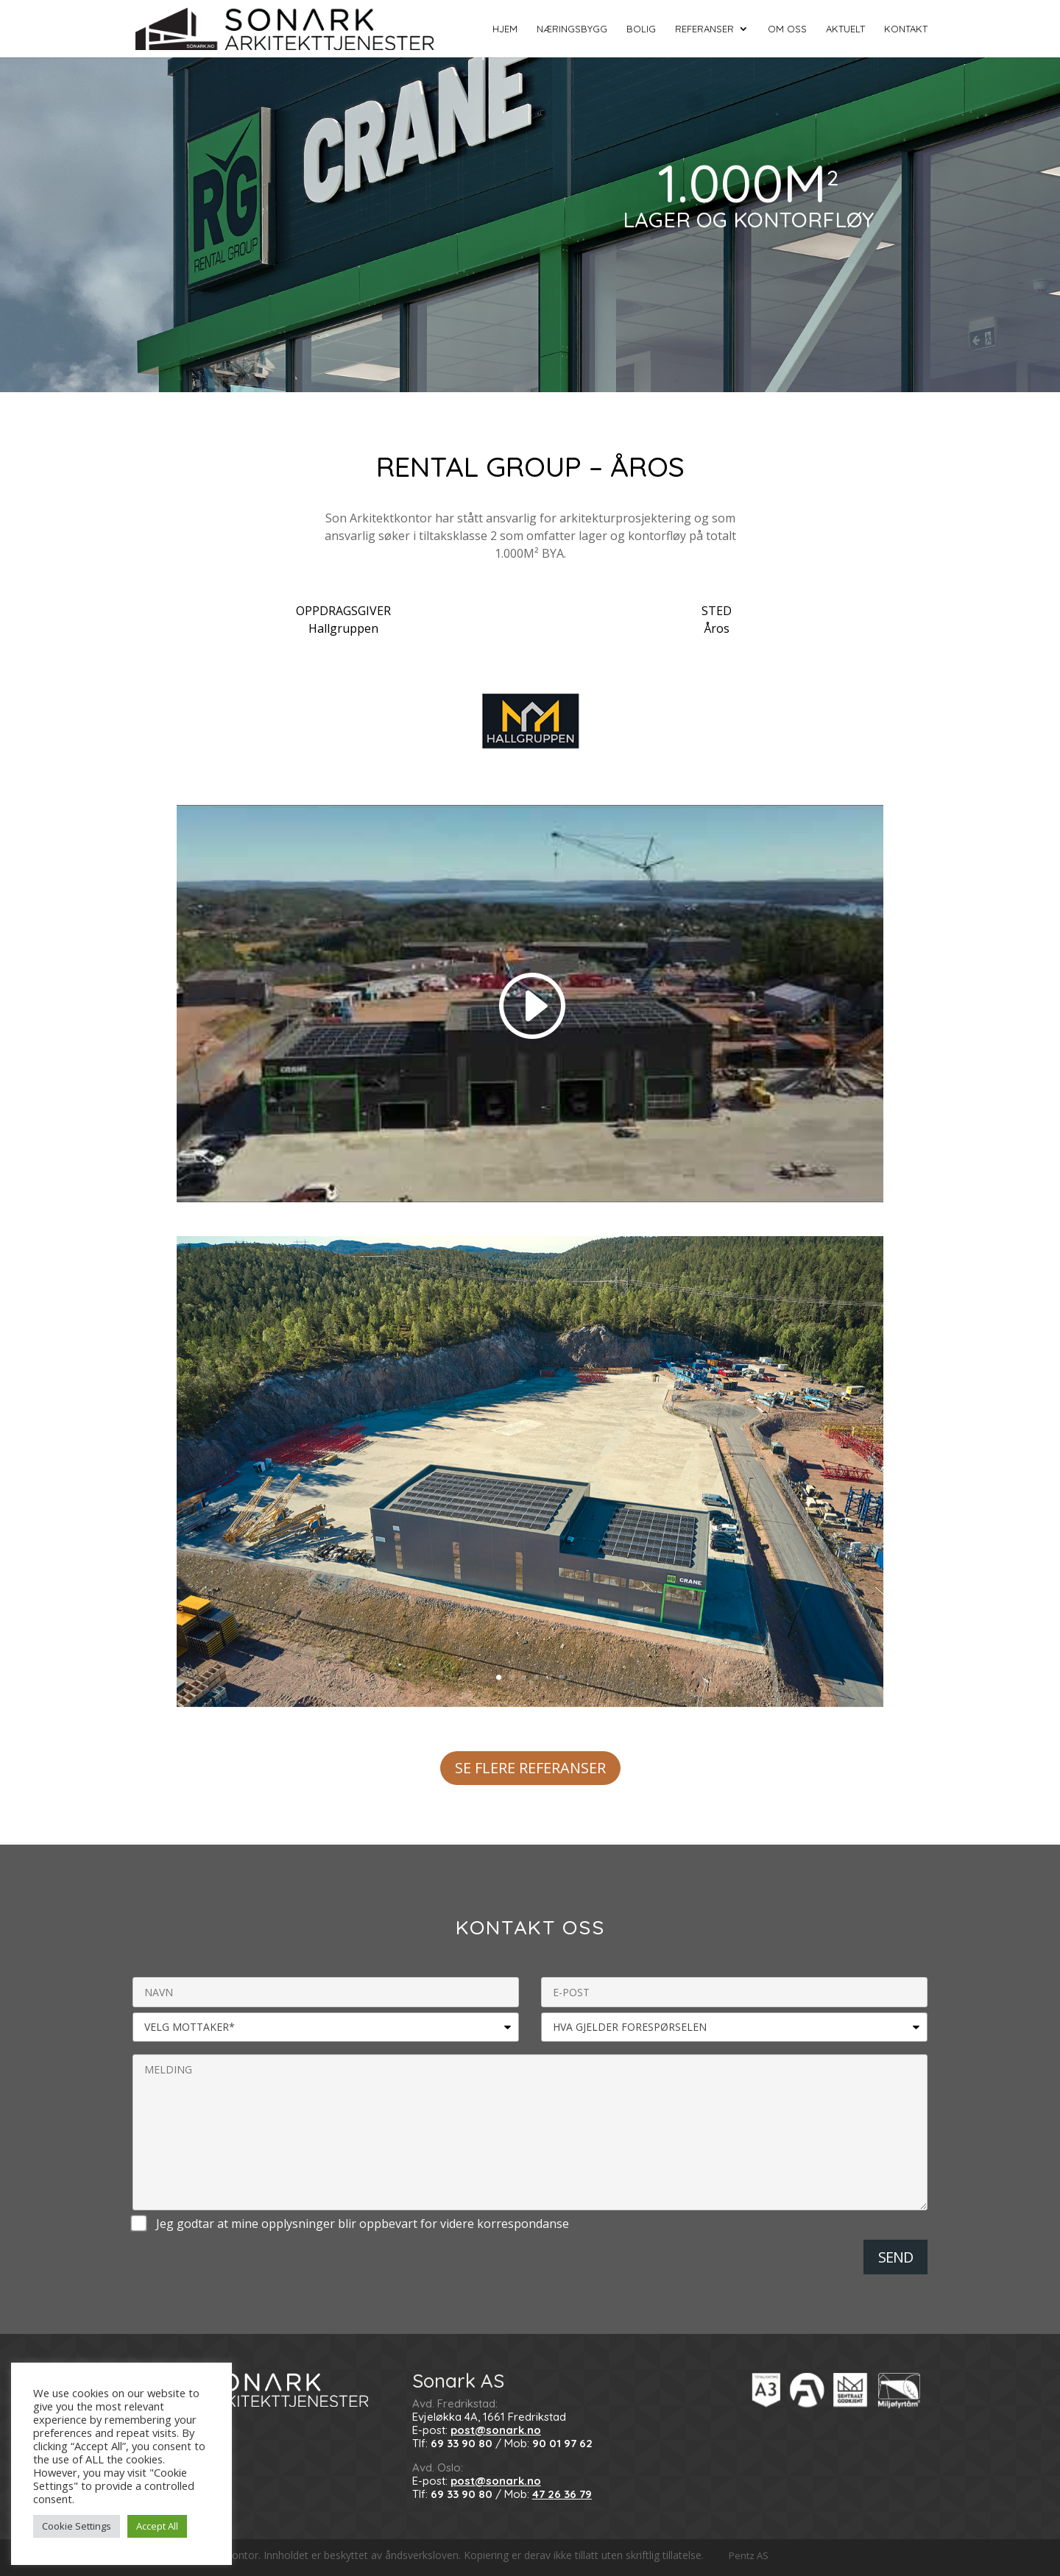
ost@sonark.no (499, 2430)
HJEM (504, 29)
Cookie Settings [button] (76, 2526)
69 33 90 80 (461, 2443)
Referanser (704, 29)
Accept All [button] (157, 2526)
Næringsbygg (572, 29)
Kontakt (906, 29)
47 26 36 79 (562, 2494)
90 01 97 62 (562, 2443)
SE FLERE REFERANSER (530, 1768)
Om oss (787, 29)
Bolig (641, 29)
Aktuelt (845, 29)
